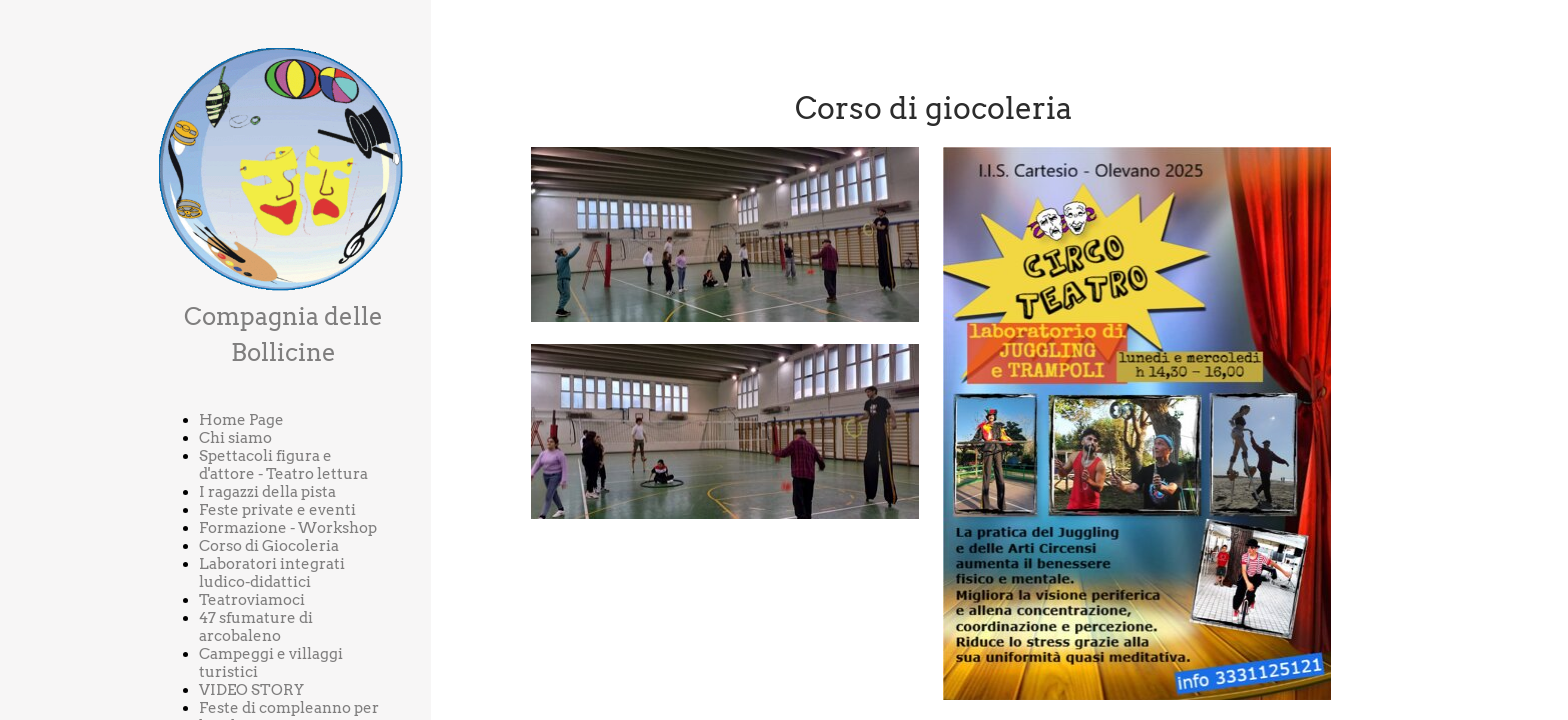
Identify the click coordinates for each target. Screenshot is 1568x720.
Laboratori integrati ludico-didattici (272, 573)
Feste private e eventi (277, 510)
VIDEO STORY (251, 690)
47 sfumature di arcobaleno (256, 627)
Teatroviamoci (252, 600)
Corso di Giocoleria (269, 546)
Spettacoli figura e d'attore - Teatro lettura (283, 465)
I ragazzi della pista (267, 492)
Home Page (241, 420)
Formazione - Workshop (288, 528)
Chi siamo (235, 438)
